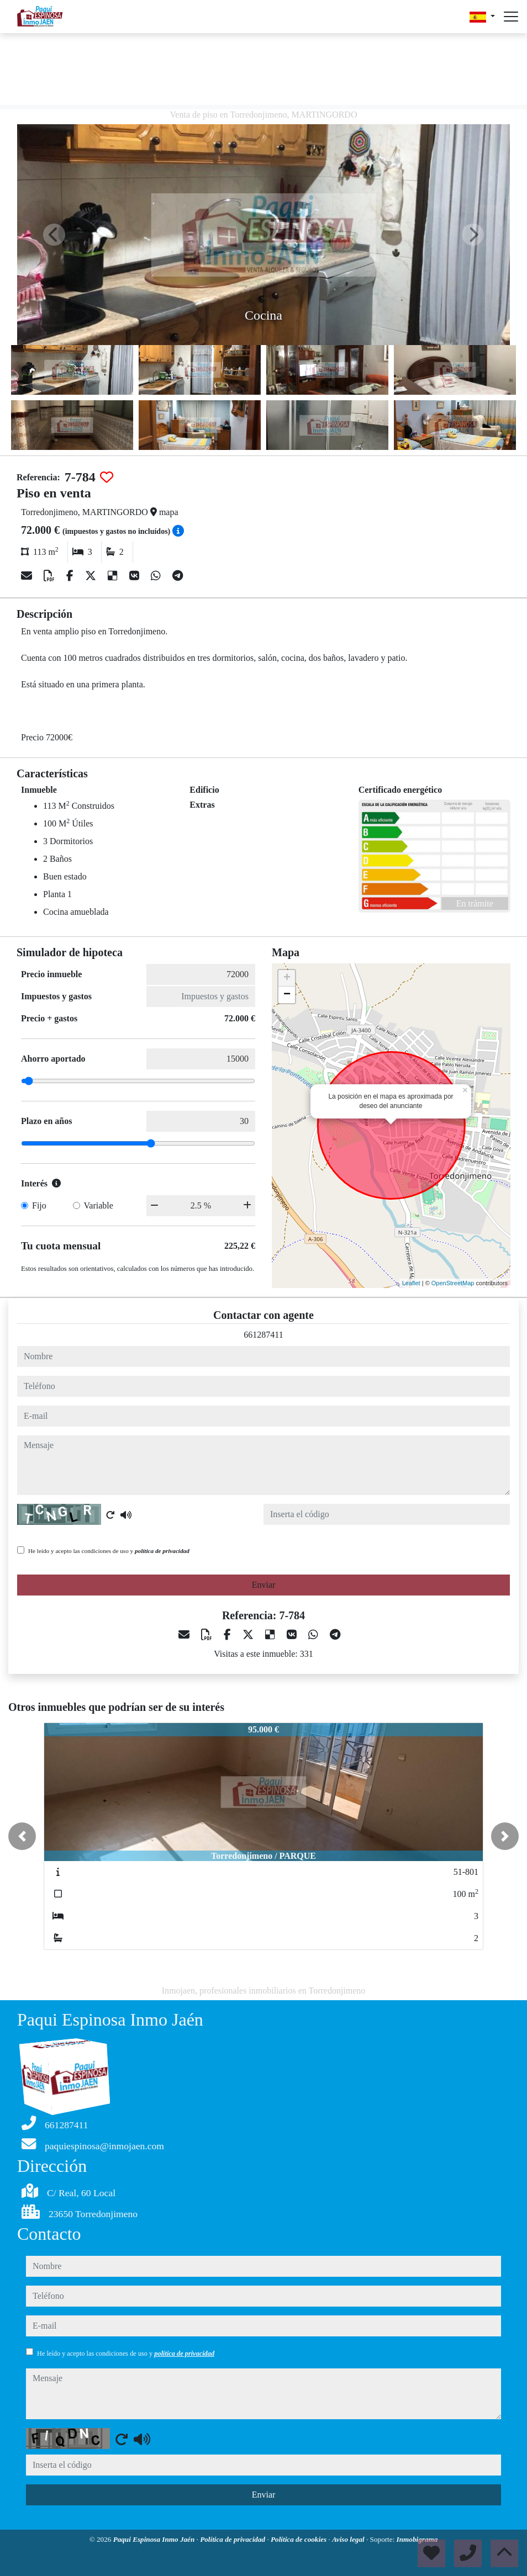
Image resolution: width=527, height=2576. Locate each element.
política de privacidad (162, 1550)
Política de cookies (299, 2539)
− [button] (287, 995)
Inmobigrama (417, 2539)
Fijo (39, 1205)
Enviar (264, 1584)
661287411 (263, 1334)
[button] (22, 1836)
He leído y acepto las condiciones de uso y (108, 1550)
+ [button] (287, 978)
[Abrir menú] (511, 17)
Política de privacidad (233, 2539)
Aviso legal (349, 2539)
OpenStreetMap (453, 1283)
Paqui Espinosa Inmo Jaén (155, 2539)
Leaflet (411, 1283)
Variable (98, 1205)
